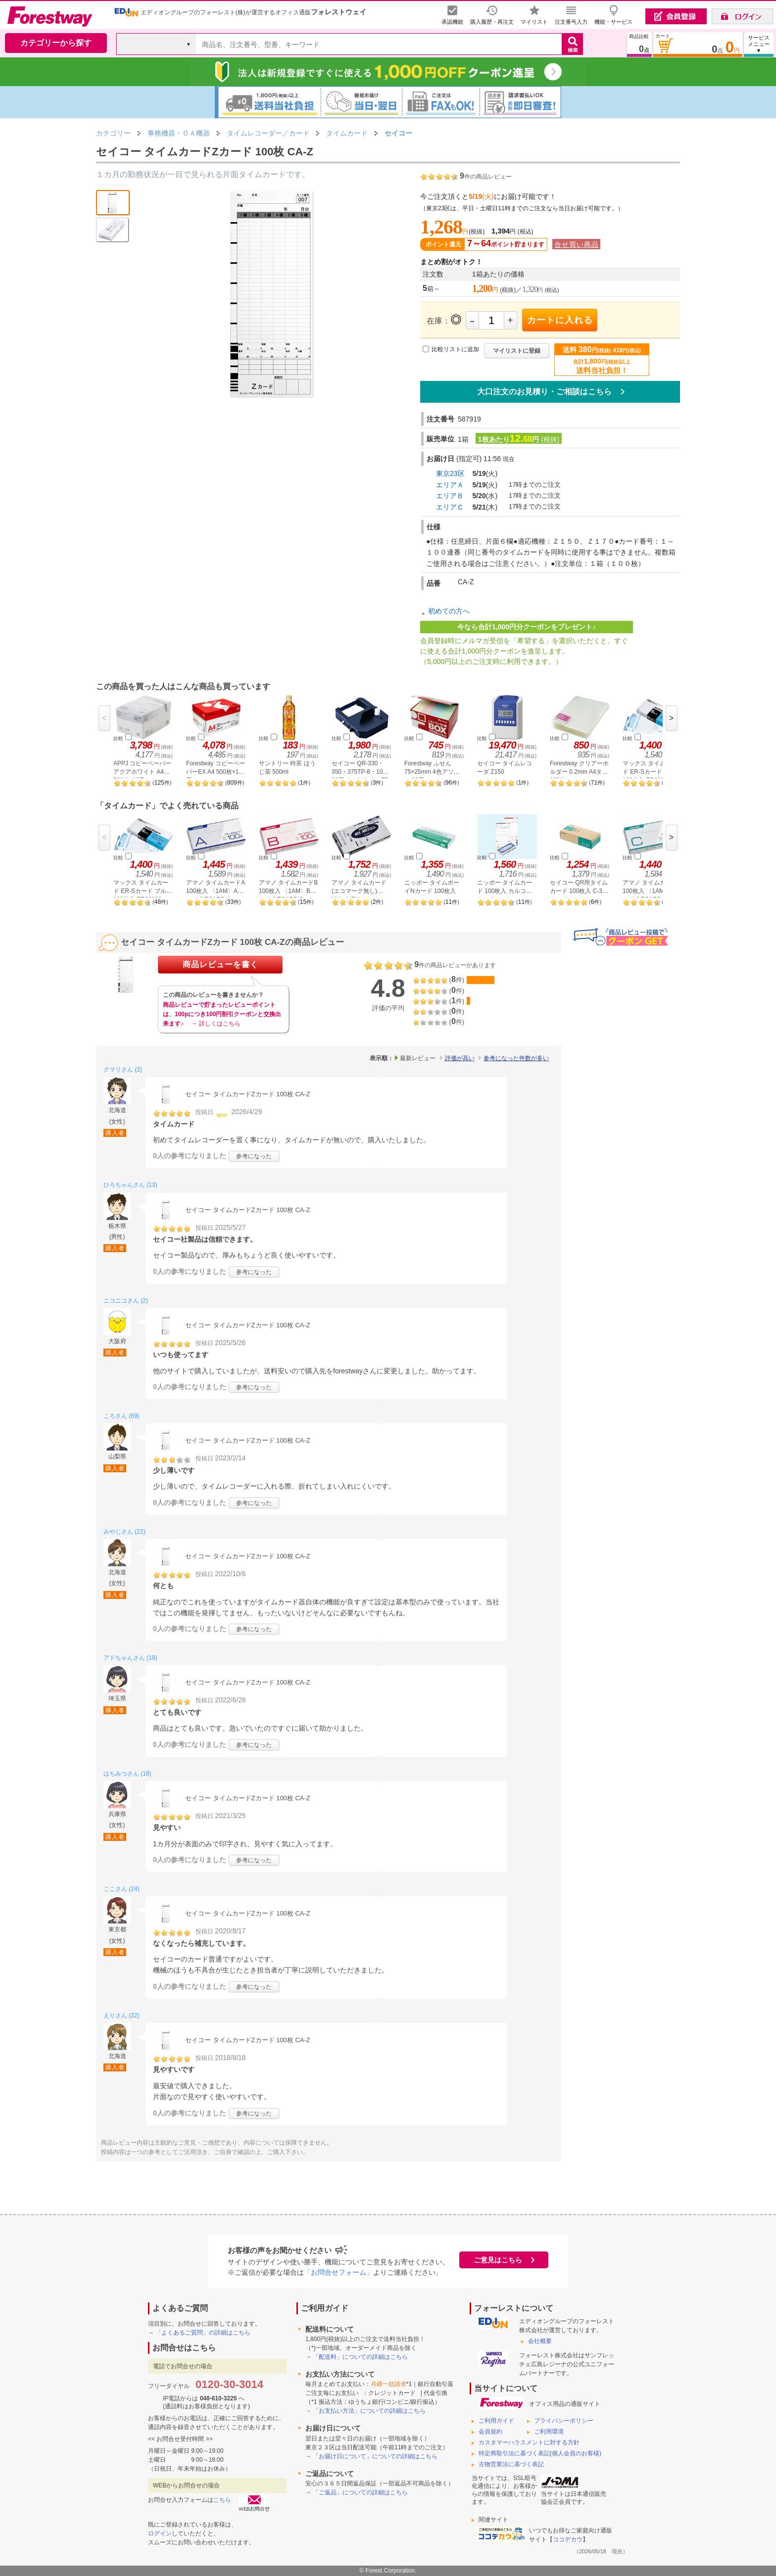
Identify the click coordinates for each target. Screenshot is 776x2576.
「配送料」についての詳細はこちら (360, 2356)
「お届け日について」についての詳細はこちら (375, 2456)
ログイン (160, 2533)
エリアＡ (450, 485)
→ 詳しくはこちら (215, 1023)
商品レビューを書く (220, 964)
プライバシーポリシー (563, 2420)
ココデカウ (567, 2539)
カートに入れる (560, 320)
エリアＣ (450, 507)
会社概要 (540, 2341)
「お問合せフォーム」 (338, 2272)
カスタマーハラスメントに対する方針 (529, 2442)
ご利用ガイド (496, 2420)
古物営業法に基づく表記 (511, 2464)
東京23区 (450, 473)
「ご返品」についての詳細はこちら (360, 2492)
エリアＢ (450, 496)
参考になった (254, 1156)
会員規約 (490, 2431)
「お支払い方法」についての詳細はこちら (369, 2410)
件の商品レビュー (486, 176)
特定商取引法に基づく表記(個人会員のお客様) (540, 2453)
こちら (222, 2499)
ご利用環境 (549, 2431)
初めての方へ (449, 611)
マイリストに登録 (516, 350)
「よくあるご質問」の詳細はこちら (202, 2332)
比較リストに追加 (455, 349)
